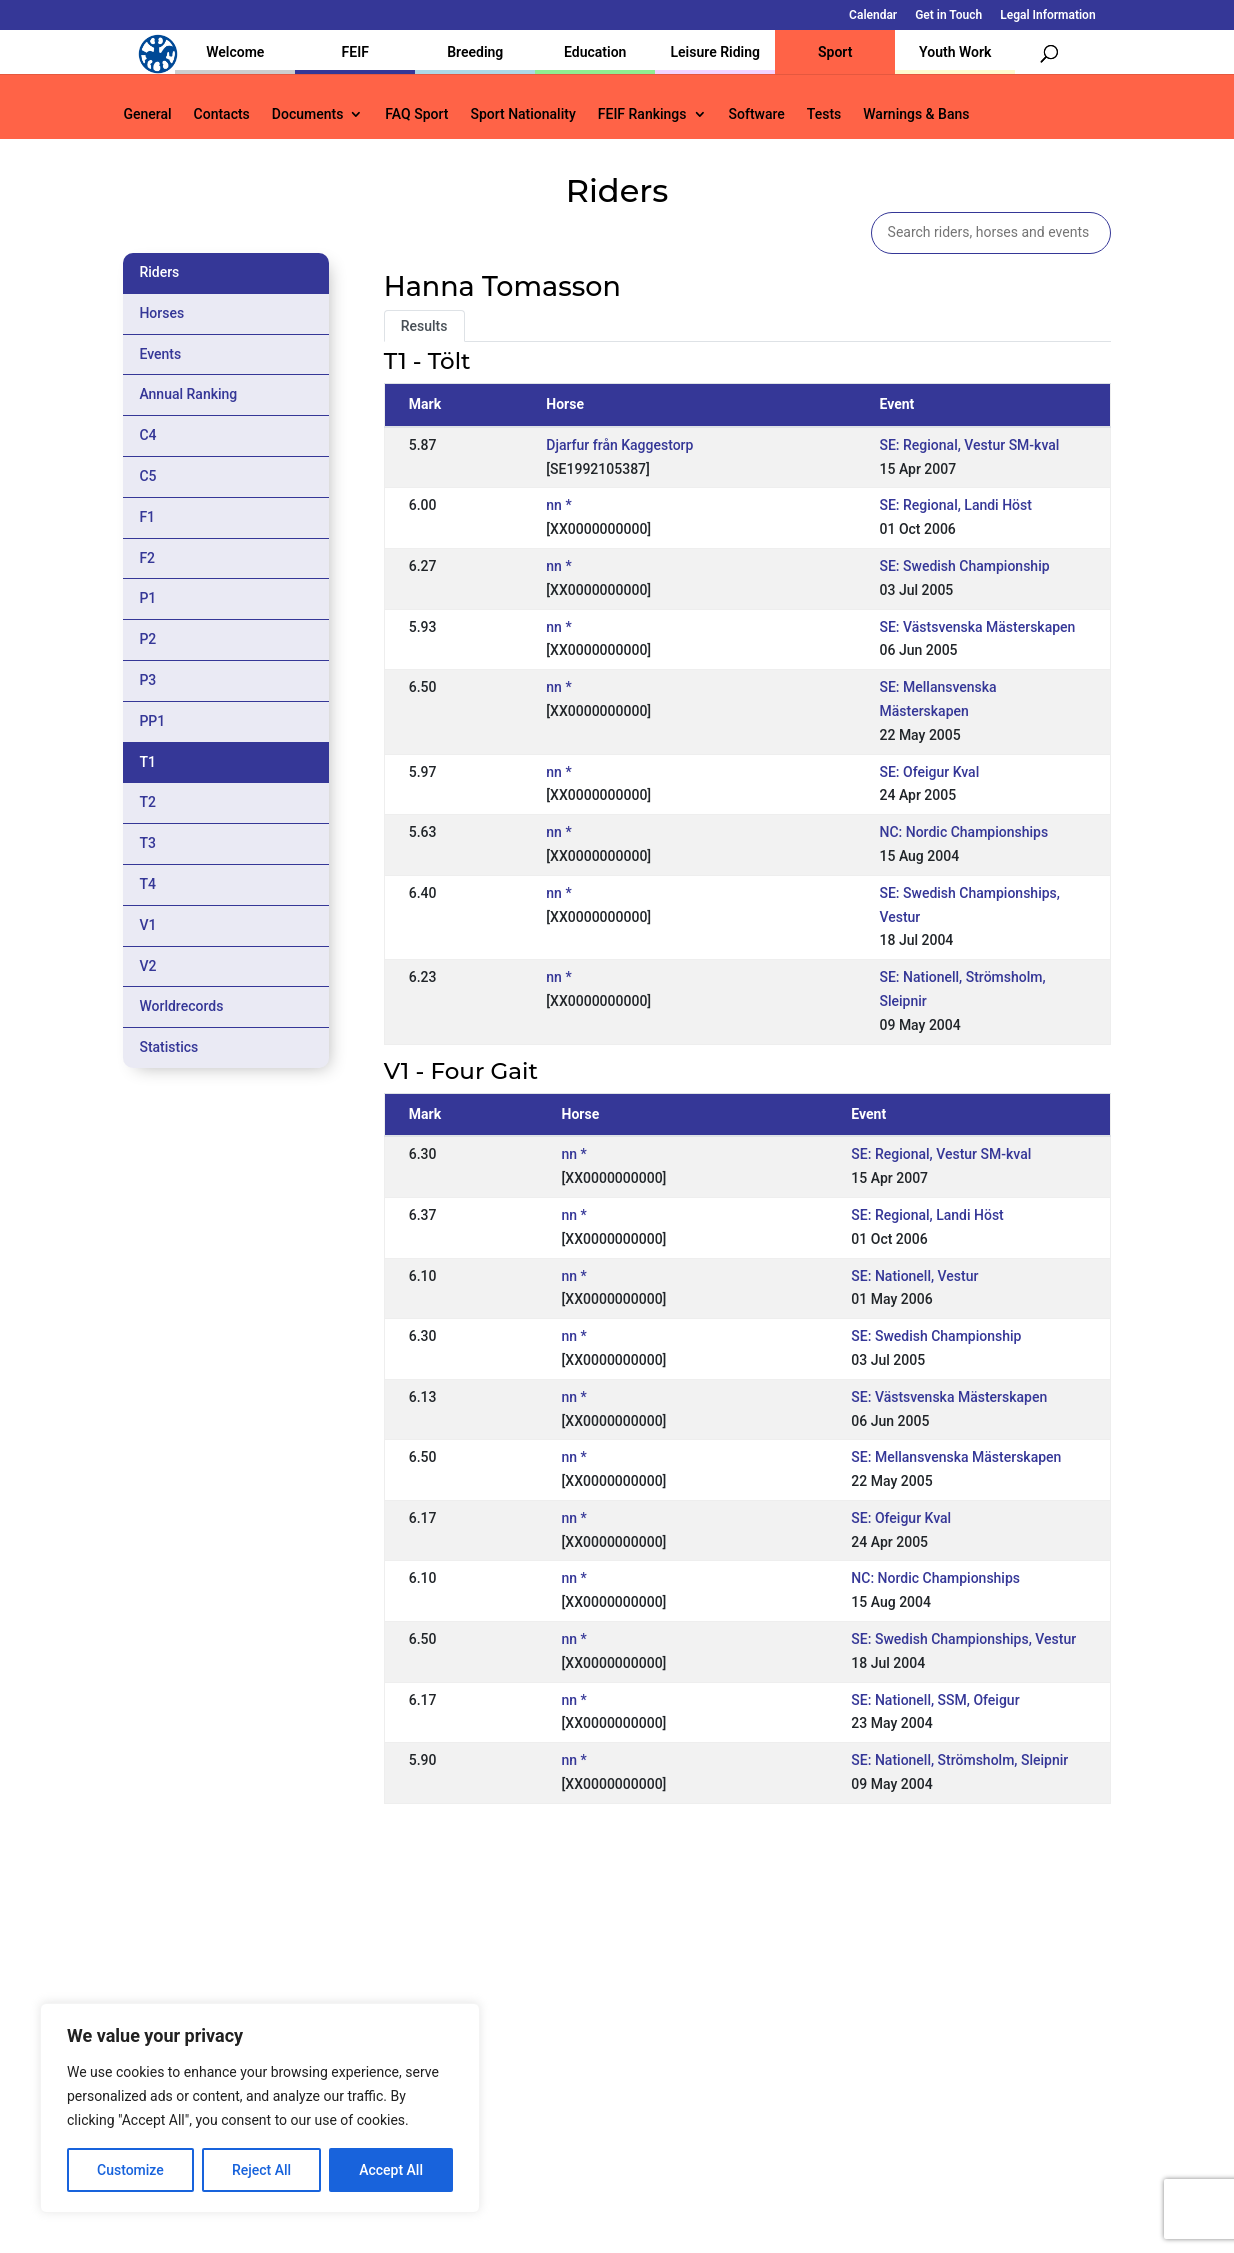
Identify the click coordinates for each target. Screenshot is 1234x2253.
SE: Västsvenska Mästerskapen (977, 627)
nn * (558, 505)
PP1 (152, 721)
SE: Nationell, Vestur (914, 1276)
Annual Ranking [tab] (188, 394)
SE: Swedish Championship (964, 566)
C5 (147, 476)
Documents (308, 114)
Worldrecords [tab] (181, 1006)
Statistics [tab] (168, 1047)
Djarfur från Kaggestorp (619, 445)
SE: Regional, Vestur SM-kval (969, 445)
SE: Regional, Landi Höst (955, 505)
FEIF (355, 52)
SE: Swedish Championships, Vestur (963, 1639)
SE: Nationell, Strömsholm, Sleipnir (959, 1760)
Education (595, 52)
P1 (147, 598)
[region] (260, 2108)
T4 (147, 884)
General (147, 114)
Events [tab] (160, 354)
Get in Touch (948, 15)
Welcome (235, 52)
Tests (824, 114)
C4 (147, 435)
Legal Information (1047, 15)
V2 (147, 966)
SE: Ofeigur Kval (929, 772)
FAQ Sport (416, 114)
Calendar (873, 15)
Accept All (391, 2170)
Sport (835, 52)
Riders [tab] (159, 272)
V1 (147, 925)
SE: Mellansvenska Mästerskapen (956, 1457)
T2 (147, 802)
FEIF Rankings (642, 114)
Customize (130, 2170)
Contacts (222, 114)
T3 (147, 843)
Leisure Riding (715, 52)
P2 (147, 639)
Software (757, 114)
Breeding (475, 52)
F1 (147, 517)
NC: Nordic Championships (963, 832)
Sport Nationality (522, 114)
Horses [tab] (161, 313)
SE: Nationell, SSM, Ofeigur (935, 1700)
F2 (147, 558)
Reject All (261, 2170)
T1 (147, 762)
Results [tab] (424, 326)
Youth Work (955, 52)
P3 (147, 680)
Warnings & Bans (916, 114)
